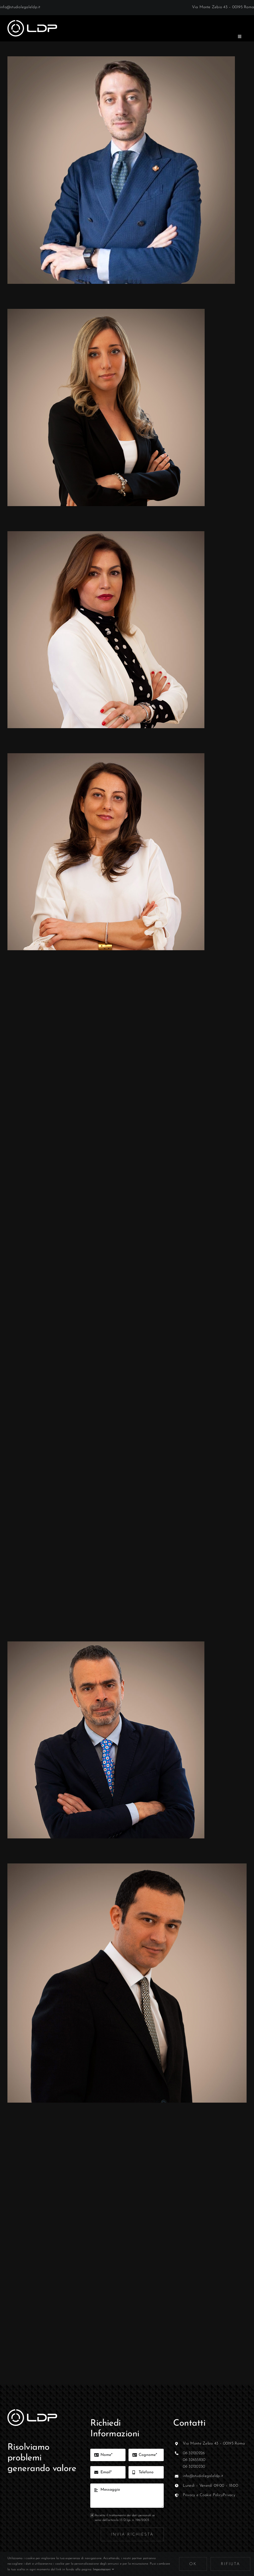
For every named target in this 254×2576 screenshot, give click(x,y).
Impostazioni (103, 2569)
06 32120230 (194, 2467)
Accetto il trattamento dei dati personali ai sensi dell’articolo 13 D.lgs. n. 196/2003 (125, 2518)
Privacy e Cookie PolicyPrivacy (209, 2495)
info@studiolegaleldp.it (203, 2476)
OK (193, 2564)
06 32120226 (194, 2453)
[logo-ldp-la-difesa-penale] (32, 22)
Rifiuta (230, 2564)
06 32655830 (194, 2460)
